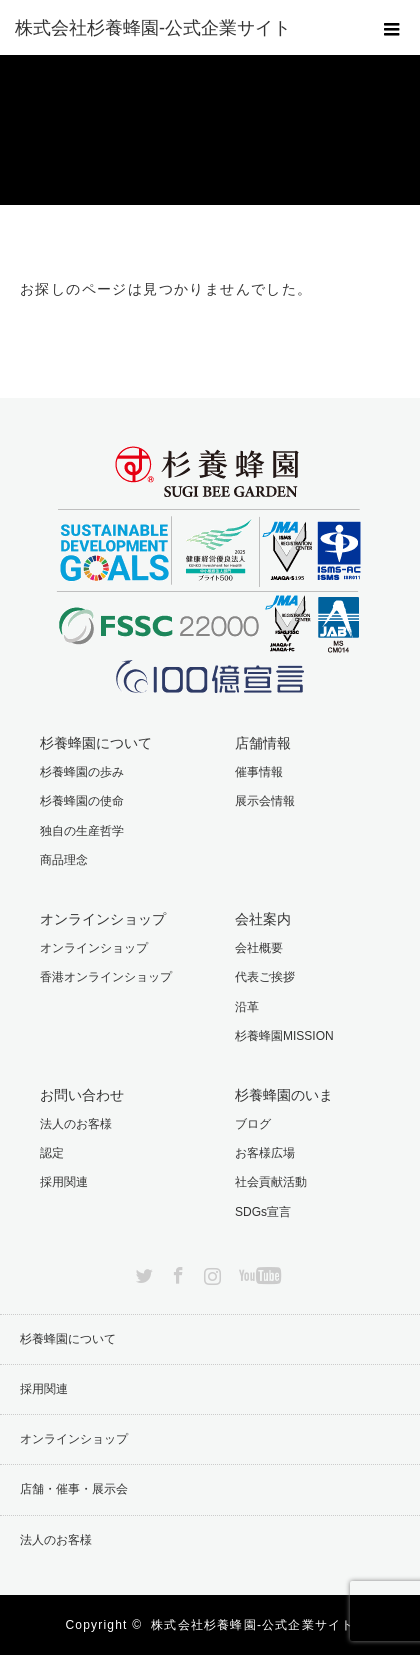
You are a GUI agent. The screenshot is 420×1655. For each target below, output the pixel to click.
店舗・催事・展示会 (74, 1489)
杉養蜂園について (68, 1339)
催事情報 (259, 772)
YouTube (257, 1272)
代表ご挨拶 (265, 977)
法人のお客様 (76, 1124)
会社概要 (259, 948)
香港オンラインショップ (106, 977)
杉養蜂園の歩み (82, 772)
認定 (52, 1153)
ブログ (253, 1124)
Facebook (176, 1272)
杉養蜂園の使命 (82, 801)
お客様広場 (265, 1153)
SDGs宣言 (263, 1212)
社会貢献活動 (271, 1182)
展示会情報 (265, 801)
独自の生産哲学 (82, 831)
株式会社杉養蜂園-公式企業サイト (252, 1625)
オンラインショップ (94, 948)
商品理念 (64, 860)
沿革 (247, 1007)
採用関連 (64, 1182)
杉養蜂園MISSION (284, 1036)
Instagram (210, 1272)
